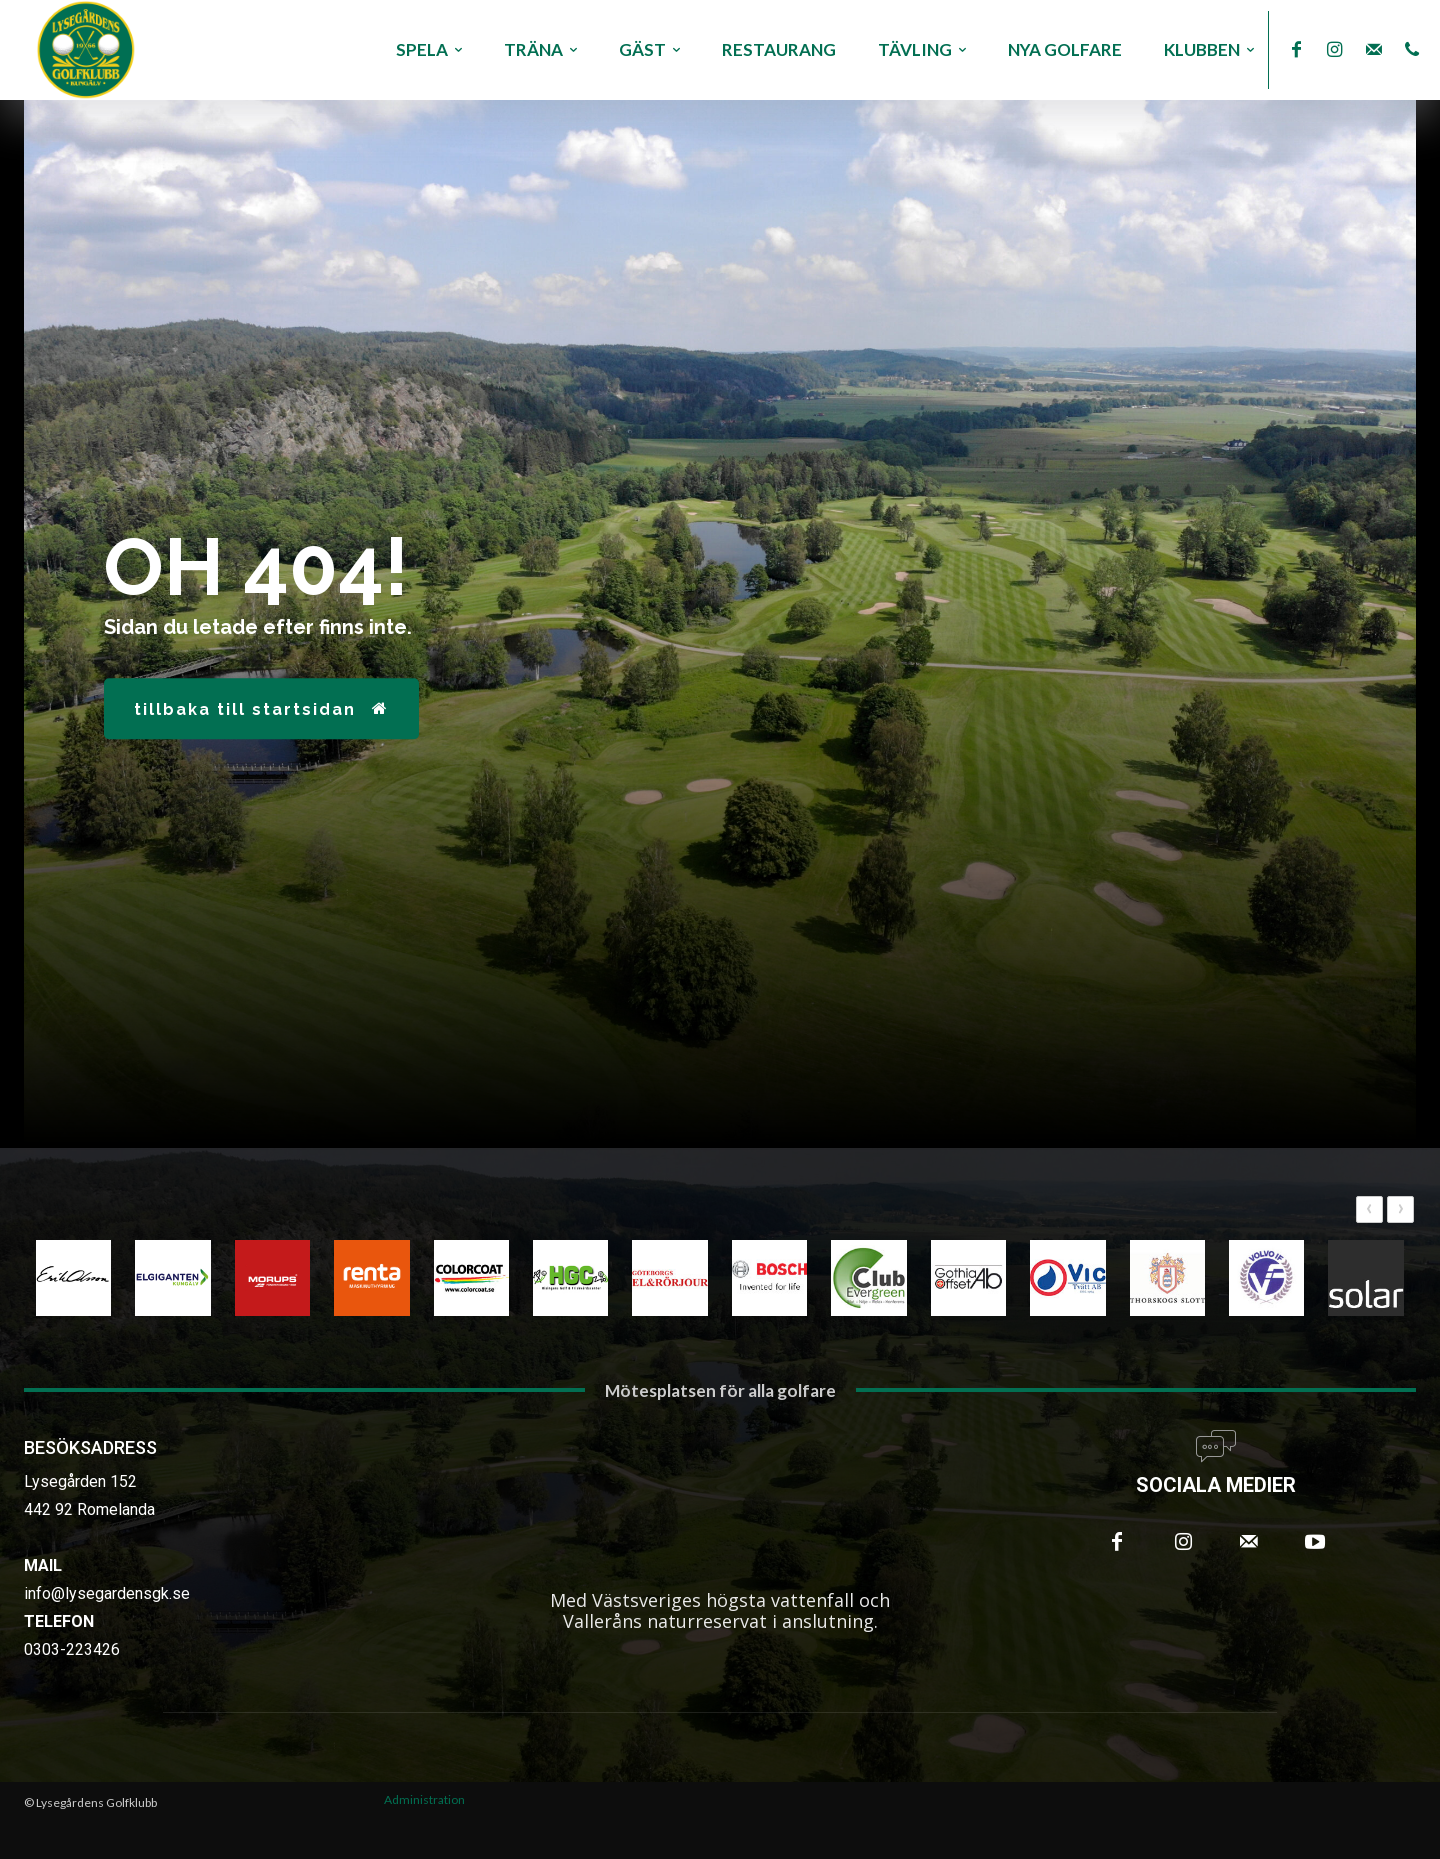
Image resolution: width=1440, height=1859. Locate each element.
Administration (424, 1799)
